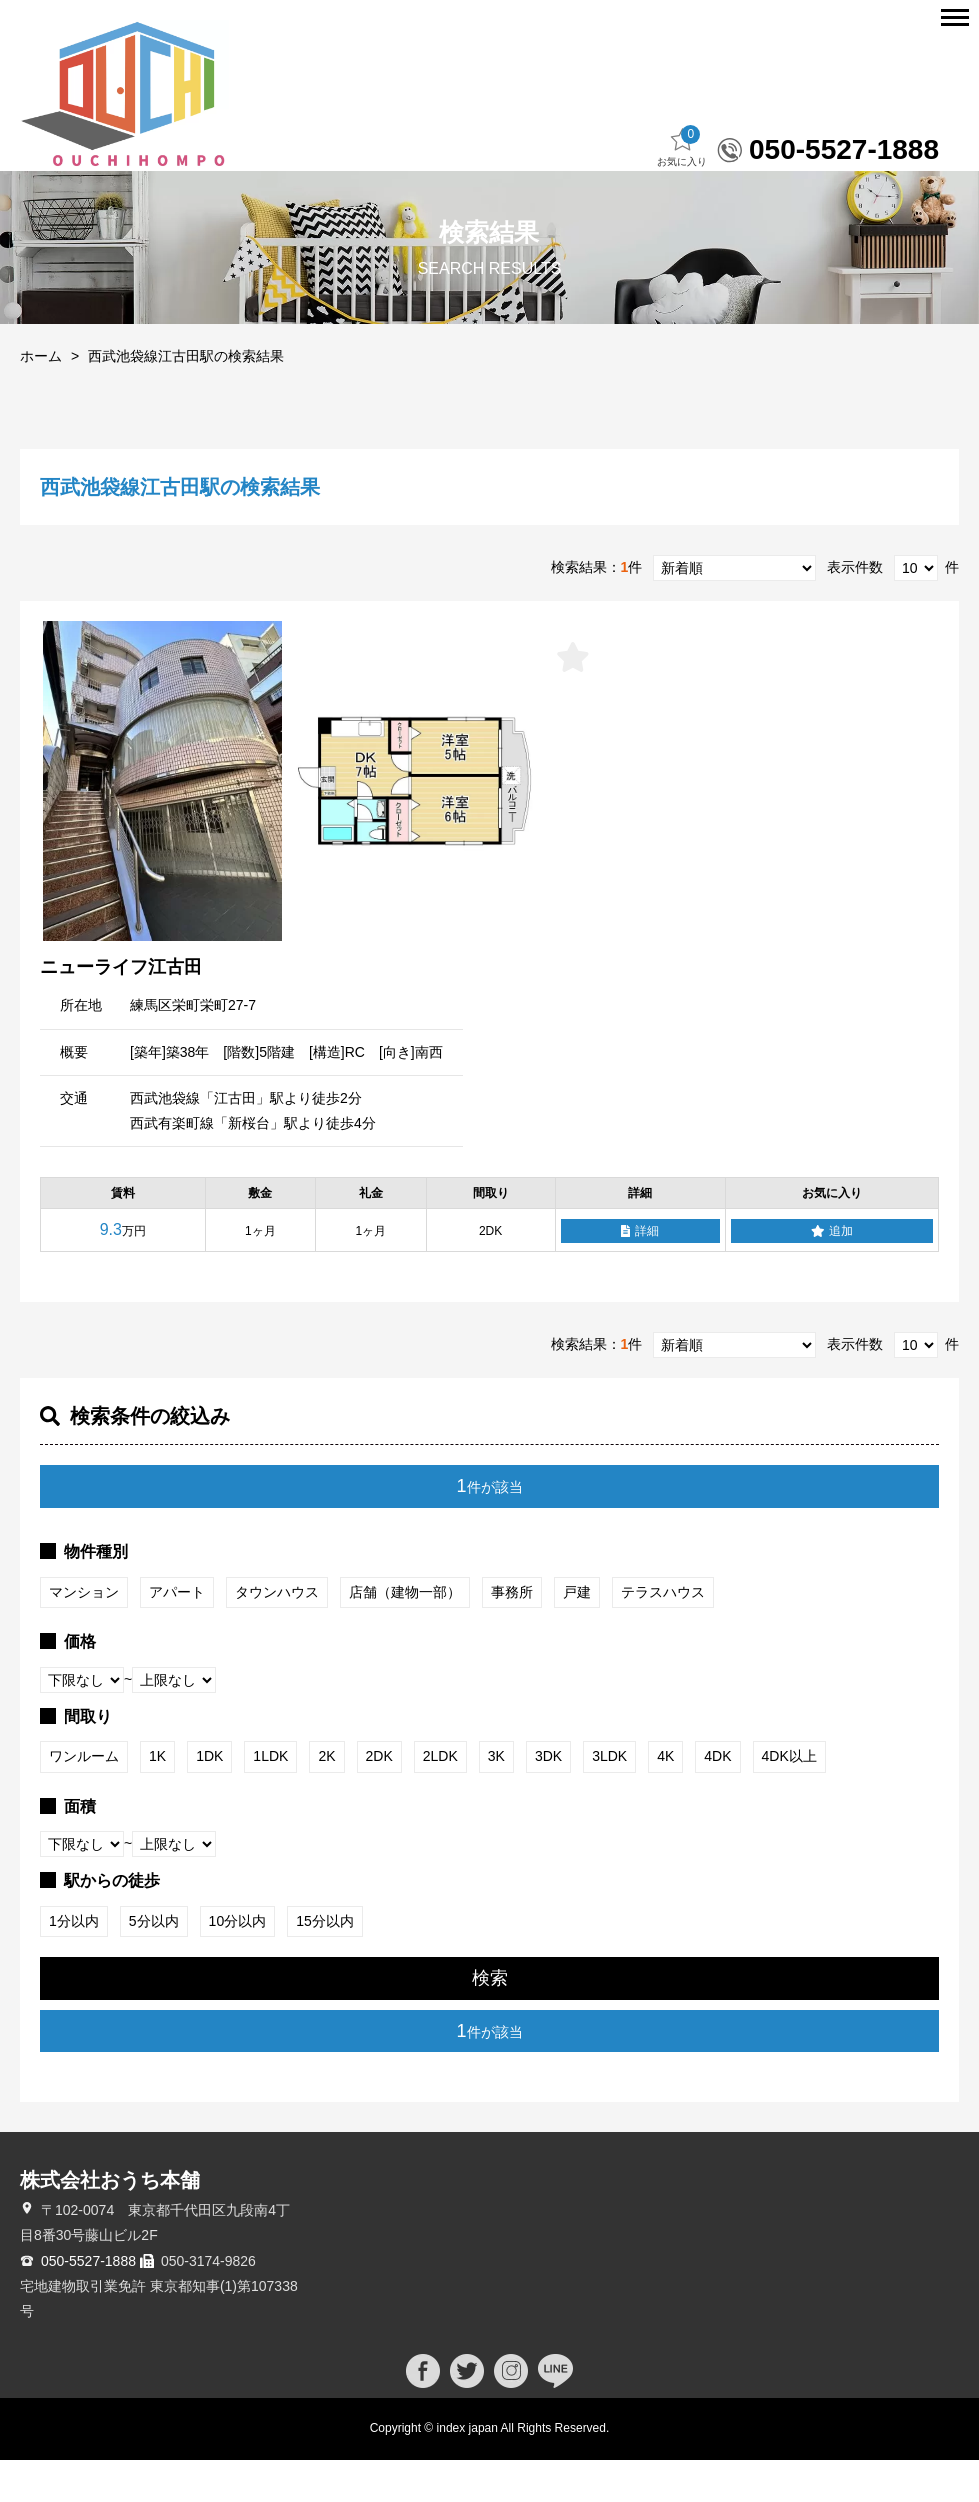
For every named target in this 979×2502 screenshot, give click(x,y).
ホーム (41, 398)
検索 (490, 2021)
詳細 (640, 1274)
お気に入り (682, 188)
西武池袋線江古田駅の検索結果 (186, 398)
